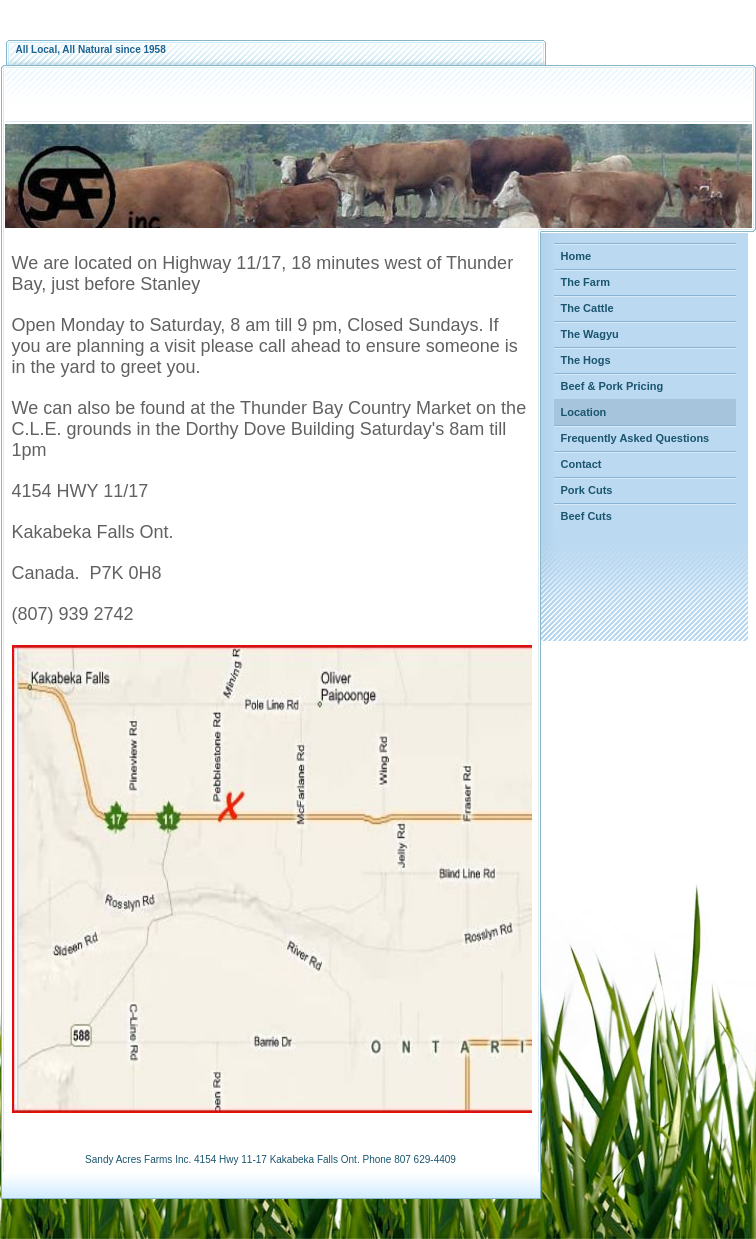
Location (584, 412)
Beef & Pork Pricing (612, 386)
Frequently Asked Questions (635, 438)
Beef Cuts (586, 516)
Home (576, 256)
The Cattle (587, 308)
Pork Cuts (587, 490)
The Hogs (586, 360)
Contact (581, 464)
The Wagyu (590, 334)
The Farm (586, 282)
